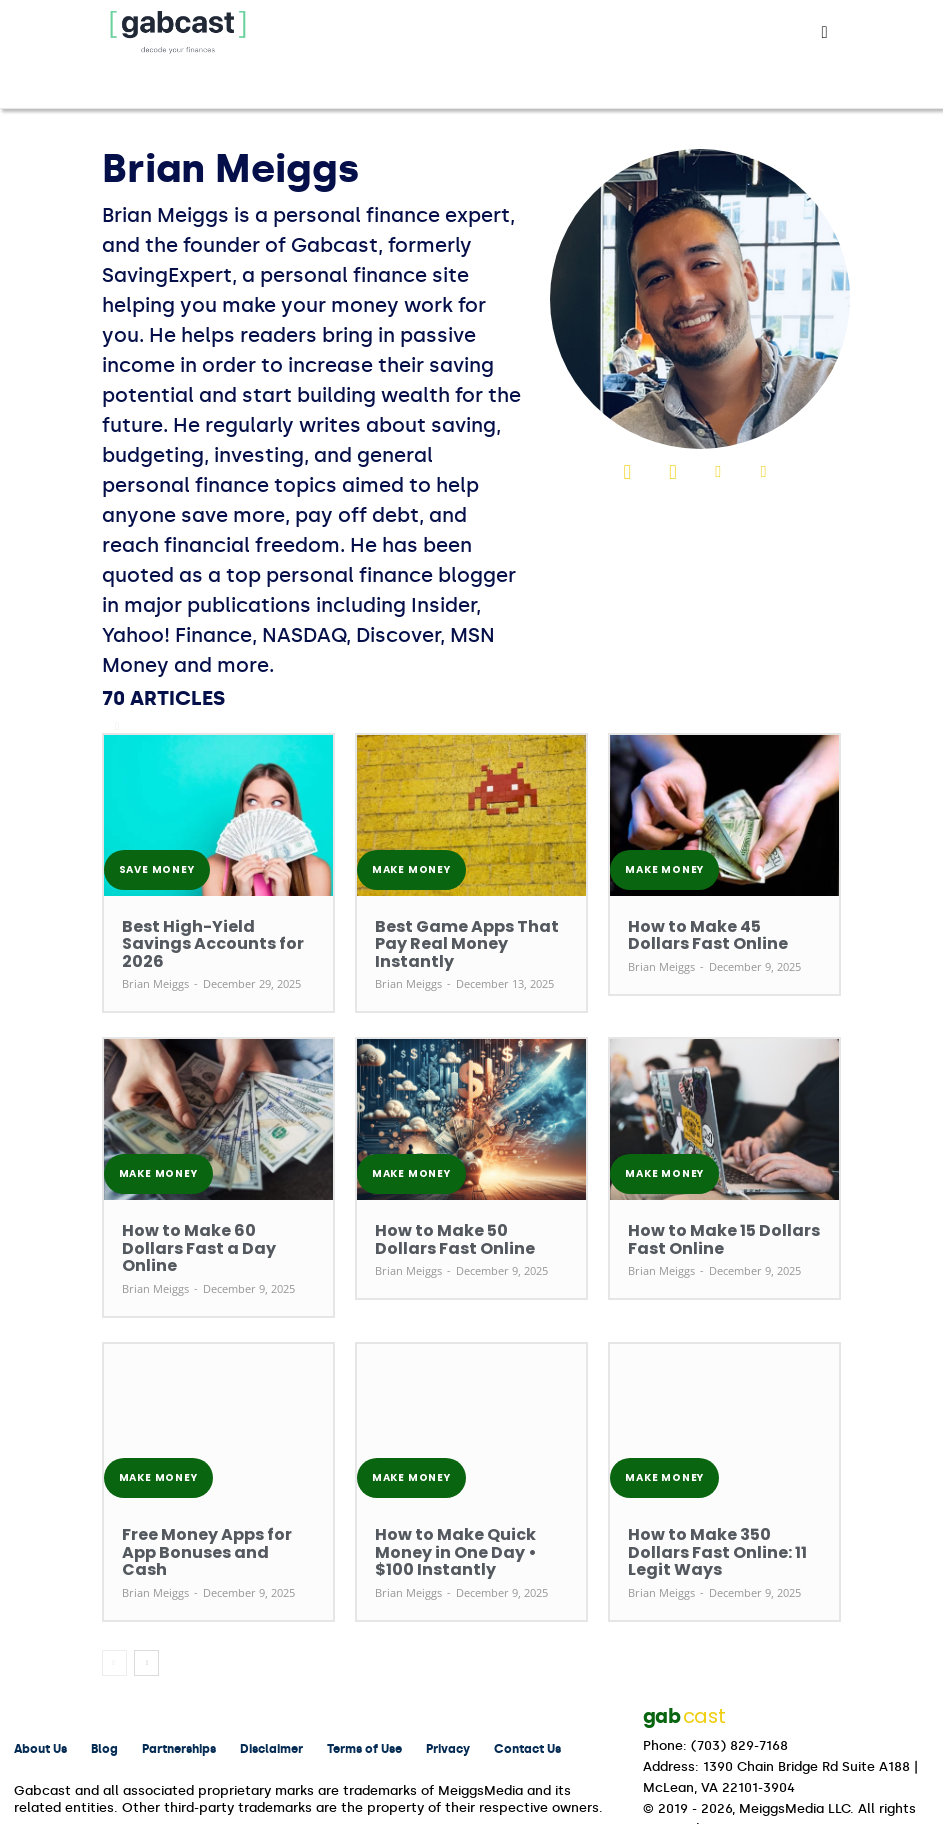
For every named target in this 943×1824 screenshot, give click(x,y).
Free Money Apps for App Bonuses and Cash (199, 1497)
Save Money (157, 869)
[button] (825, 32)
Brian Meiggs (155, 961)
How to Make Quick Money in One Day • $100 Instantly (465, 1497)
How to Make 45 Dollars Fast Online (715, 933)
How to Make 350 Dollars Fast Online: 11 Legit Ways (719, 1497)
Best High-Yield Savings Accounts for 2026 (194, 933)
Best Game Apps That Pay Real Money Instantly (469, 933)
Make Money (411, 869)
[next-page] (146, 1597)
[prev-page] (114, 1597)
